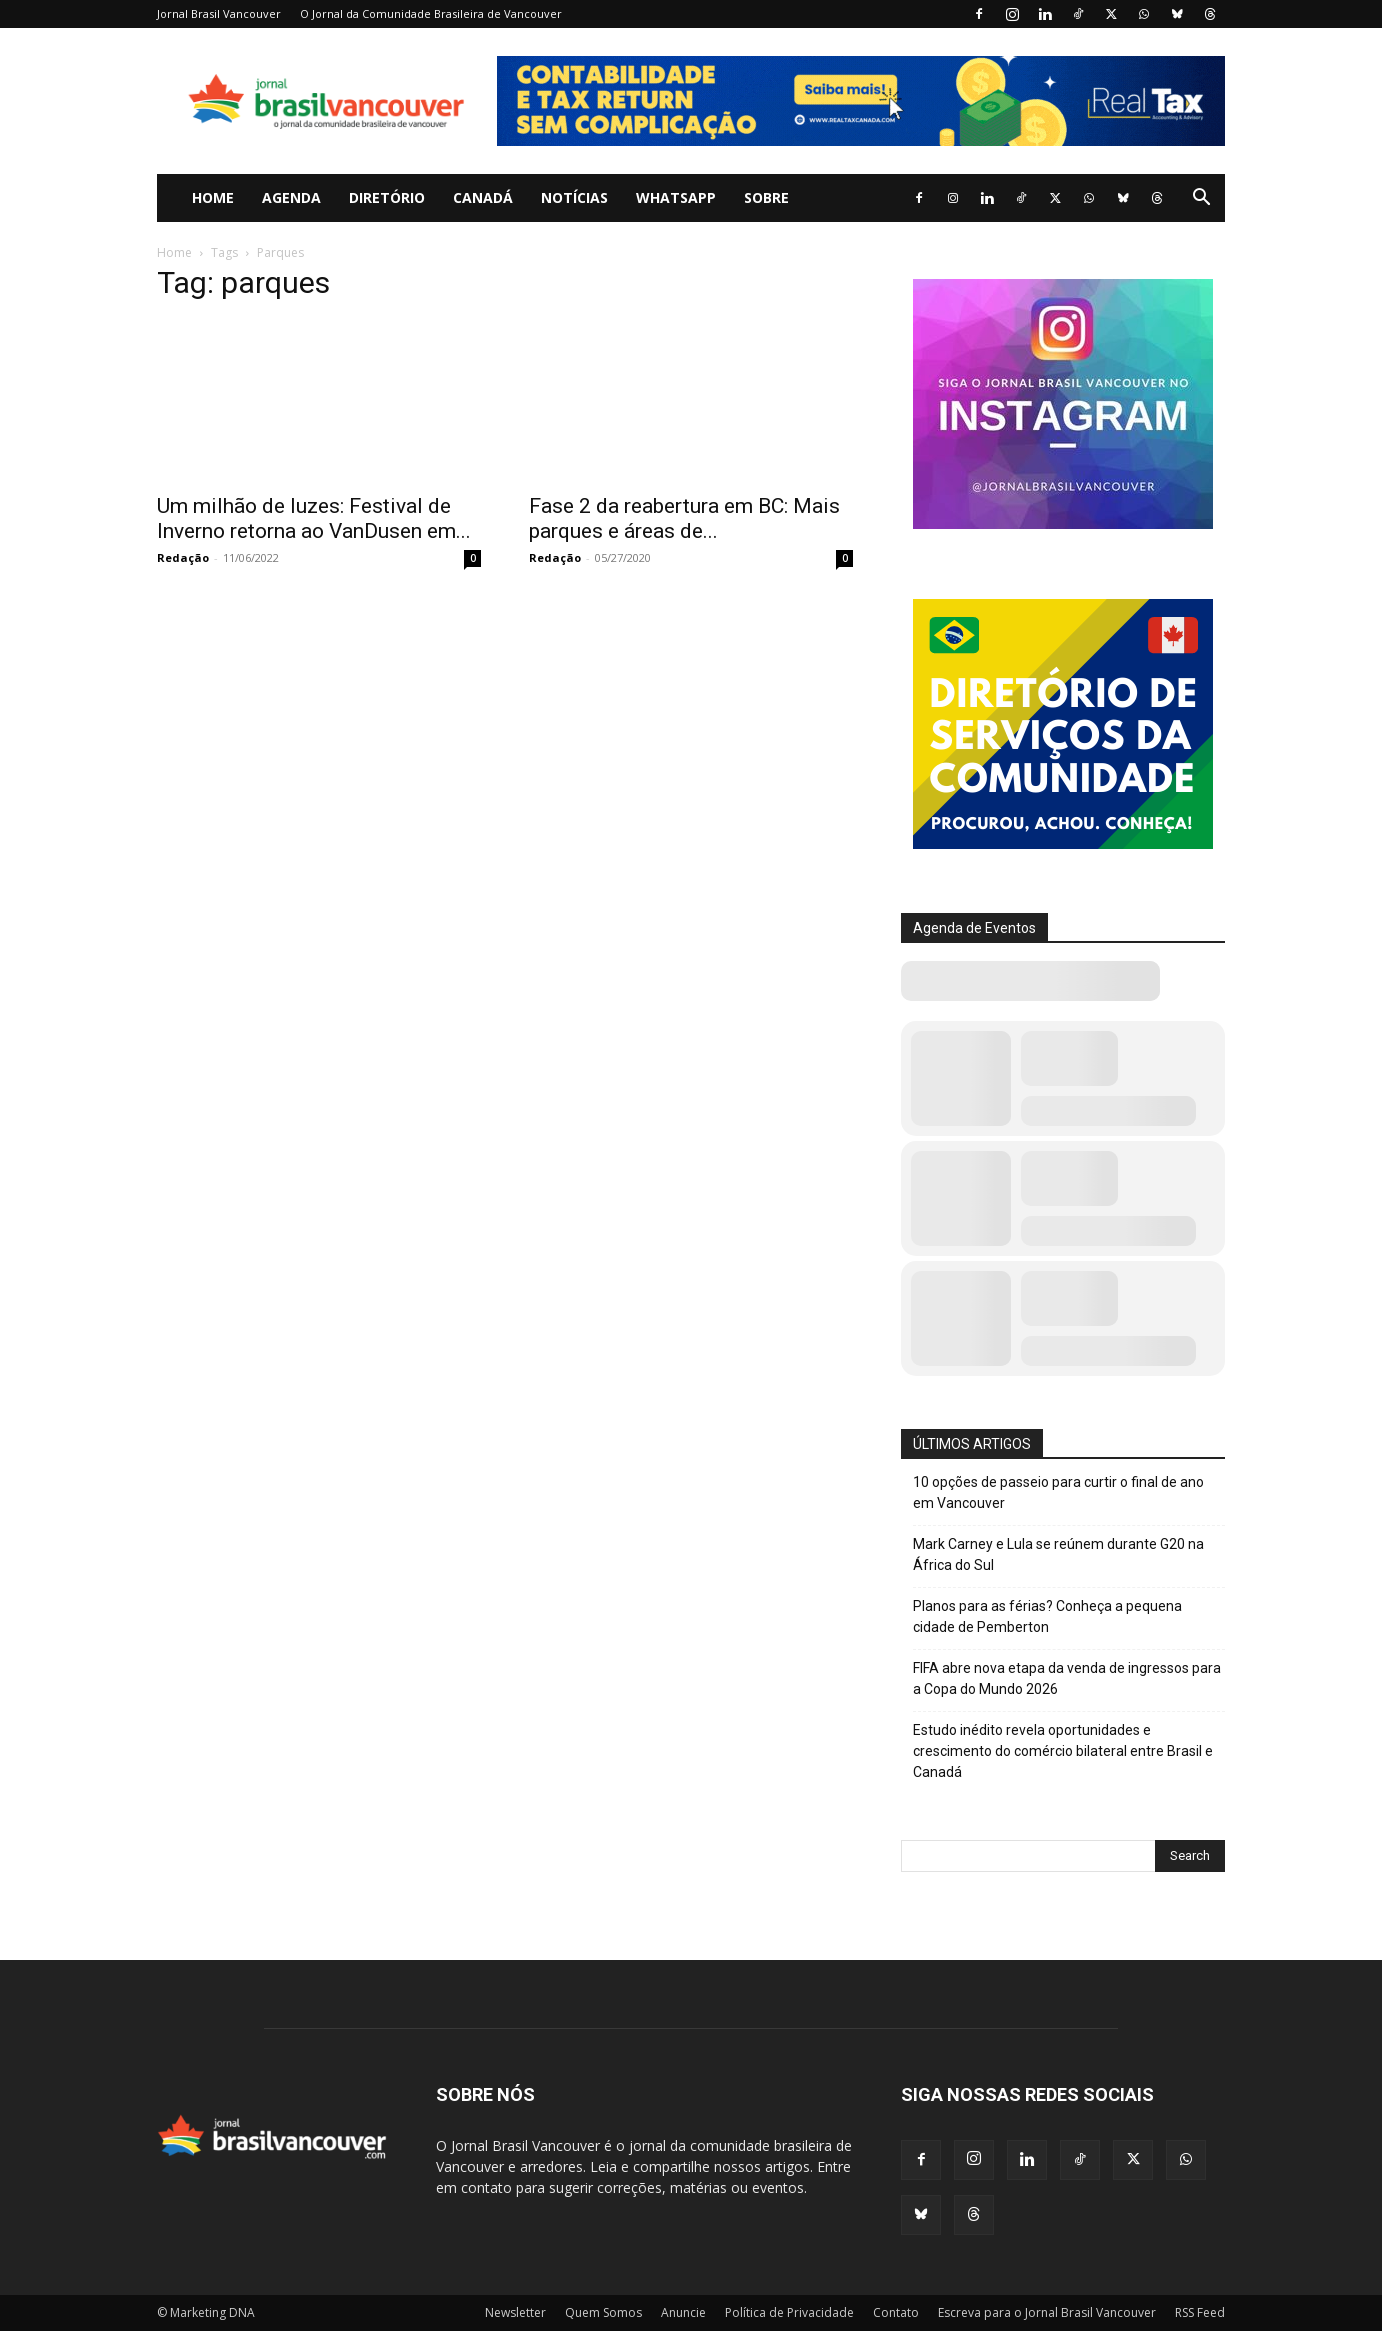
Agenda (291, 197)
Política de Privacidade (789, 2312)
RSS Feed (1200, 2312)
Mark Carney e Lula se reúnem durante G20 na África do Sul (1058, 1554)
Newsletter (515, 2312)
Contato (896, 2312)
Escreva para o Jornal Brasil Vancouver (1047, 2312)
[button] (1201, 199)
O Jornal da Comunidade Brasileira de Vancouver (431, 13)
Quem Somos (603, 2312)
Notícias (574, 197)
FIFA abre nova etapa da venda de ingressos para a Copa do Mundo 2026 (1067, 1678)
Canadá (483, 197)
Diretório (387, 197)
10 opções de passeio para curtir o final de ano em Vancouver (1058, 1492)
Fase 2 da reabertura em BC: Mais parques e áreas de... (684, 518)
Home (213, 197)
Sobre (766, 197)
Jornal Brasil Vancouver (219, 13)
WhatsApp (676, 197)
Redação (183, 557)
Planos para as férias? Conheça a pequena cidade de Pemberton (1047, 1616)
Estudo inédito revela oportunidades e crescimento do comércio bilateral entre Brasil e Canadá (1063, 1751)
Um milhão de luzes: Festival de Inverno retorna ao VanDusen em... (314, 518)
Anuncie (683, 2312)
